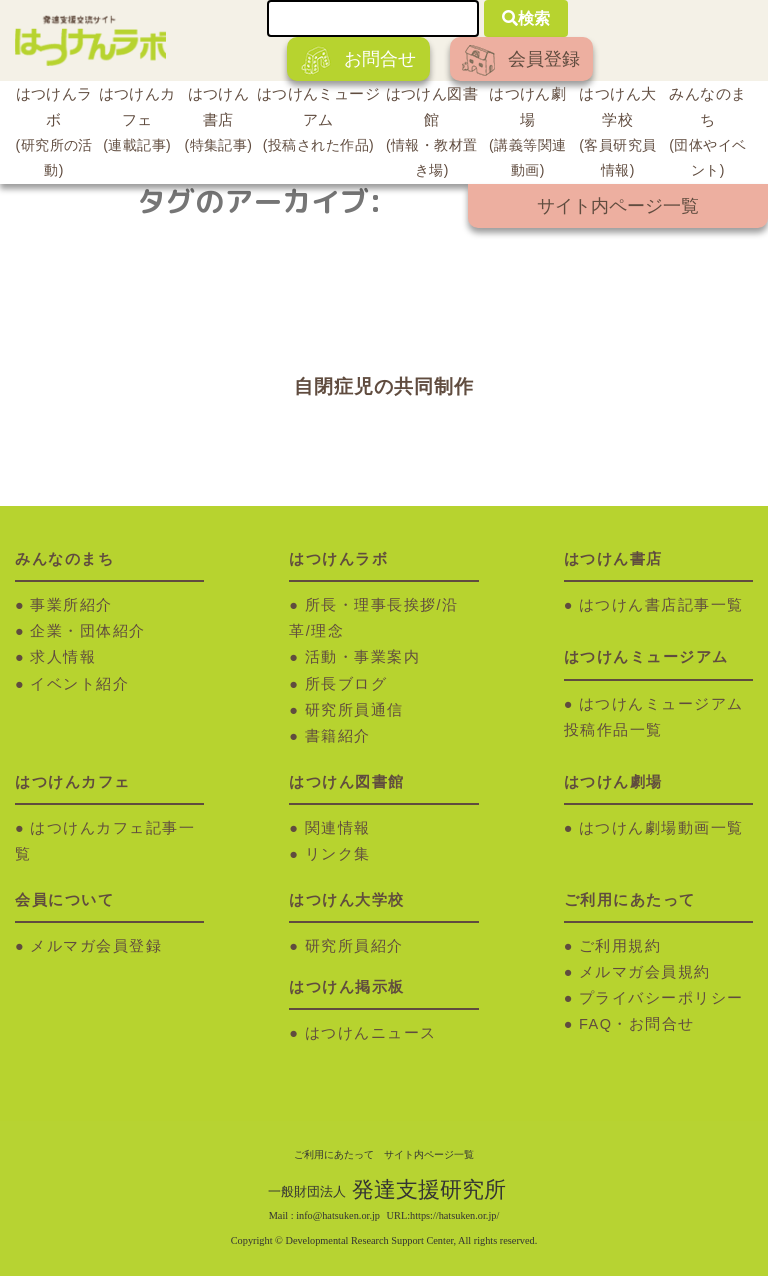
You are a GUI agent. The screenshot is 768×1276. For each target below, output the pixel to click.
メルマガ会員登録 (96, 946)
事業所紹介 (71, 605)
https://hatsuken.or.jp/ (454, 1215)
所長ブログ (346, 684)
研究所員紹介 (354, 946)
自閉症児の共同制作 (384, 386)
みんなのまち (708, 135)
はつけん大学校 (618, 135)
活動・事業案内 (363, 657)
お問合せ (358, 60)
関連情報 (338, 828)
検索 (526, 18)
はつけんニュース (371, 1033)
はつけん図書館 (432, 135)
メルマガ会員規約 (645, 972)
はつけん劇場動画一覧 (661, 828)
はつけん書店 (218, 122)
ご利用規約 (620, 946)
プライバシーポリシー (661, 998)
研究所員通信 (354, 710)
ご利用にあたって (334, 1154)
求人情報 (63, 657)
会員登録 (521, 60)
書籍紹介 (338, 736)
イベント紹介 (79, 684)
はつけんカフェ (137, 122)
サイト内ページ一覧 (618, 206)
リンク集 (338, 854)
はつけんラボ (54, 135)
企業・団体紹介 (88, 631)
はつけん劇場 (528, 135)
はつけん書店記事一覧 (661, 605)
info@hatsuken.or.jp (338, 1215)
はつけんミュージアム (318, 122)
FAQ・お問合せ (637, 1024)
